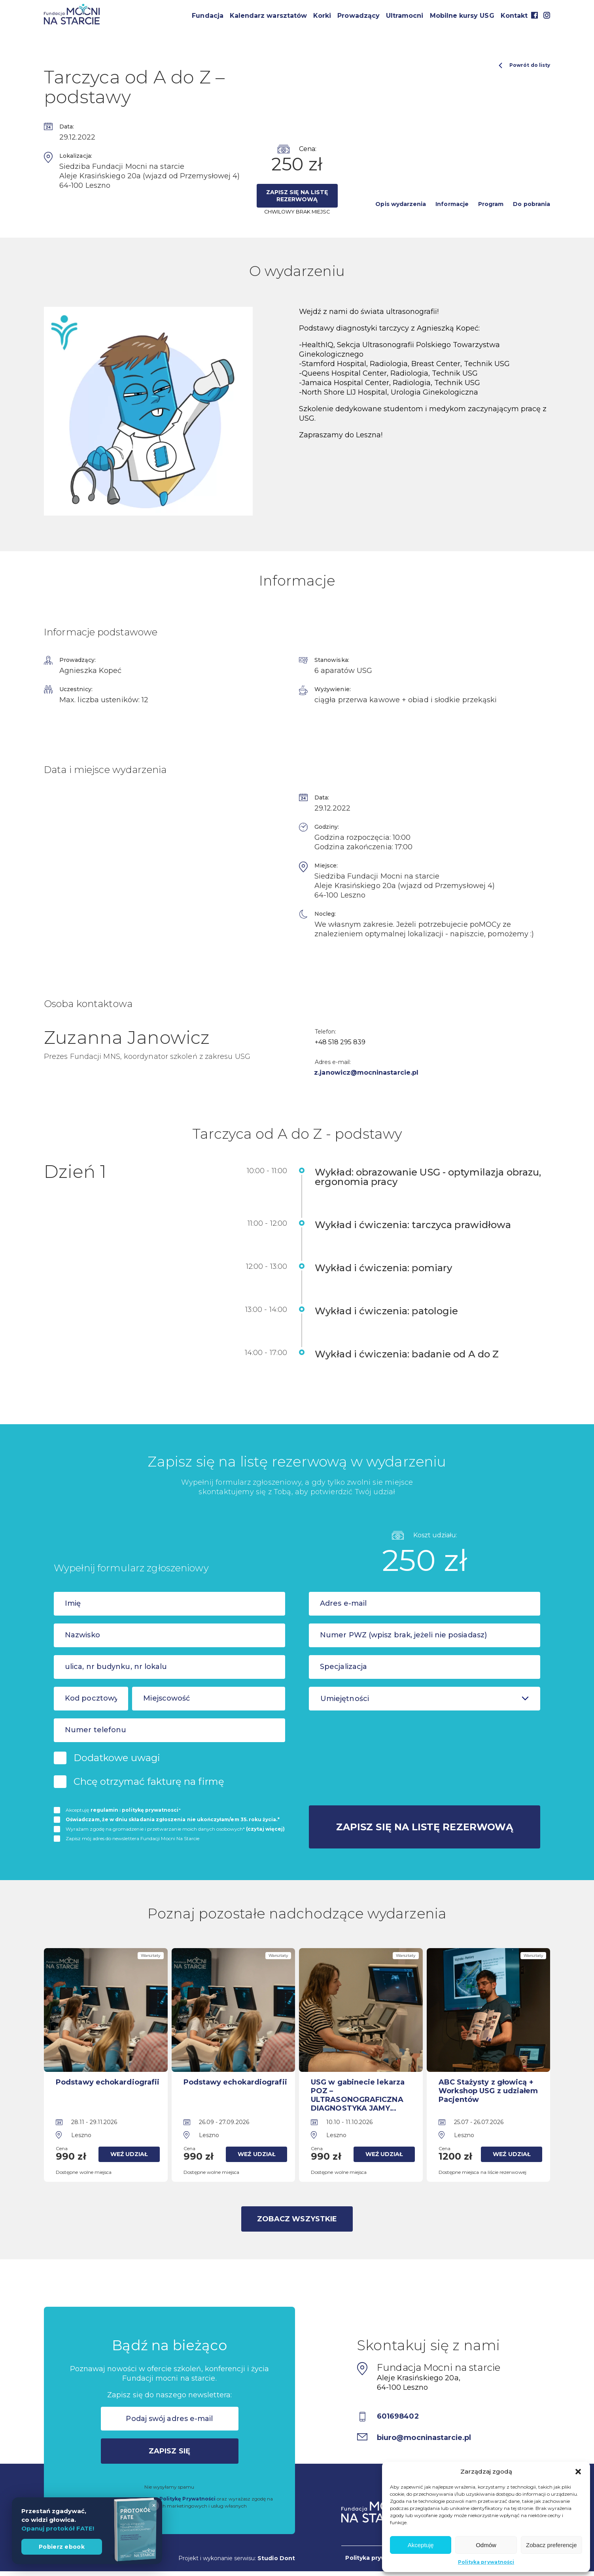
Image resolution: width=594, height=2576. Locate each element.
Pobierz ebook (62, 2546)
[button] (578, 2472)
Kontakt (514, 15)
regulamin (105, 1810)
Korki (322, 15)
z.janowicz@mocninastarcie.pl (367, 1072)
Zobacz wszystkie (297, 2219)
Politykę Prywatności (187, 2499)
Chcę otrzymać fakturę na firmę (149, 1781)
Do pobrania (531, 204)
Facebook (534, 15)
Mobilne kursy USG (462, 15)
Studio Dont (276, 2558)
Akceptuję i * (123, 1810)
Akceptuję (421, 2545)
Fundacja (207, 15)
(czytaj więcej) (265, 1829)
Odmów (486, 2545)
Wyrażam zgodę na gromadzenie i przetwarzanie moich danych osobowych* (175, 1829)
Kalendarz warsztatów (268, 15)
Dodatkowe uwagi (117, 1757)
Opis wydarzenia (400, 204)
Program (490, 204)
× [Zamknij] (153, 2505)
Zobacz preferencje (551, 2545)
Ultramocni (405, 15)
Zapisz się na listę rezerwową (297, 196)
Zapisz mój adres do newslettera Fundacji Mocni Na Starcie (132, 1838)
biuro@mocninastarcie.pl (425, 2437)
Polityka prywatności (486, 2562)
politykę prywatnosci (150, 1810)
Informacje (452, 204)
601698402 (398, 2416)
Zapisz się (169, 2451)
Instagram (546, 15)
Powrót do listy (524, 65)
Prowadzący (358, 15)
